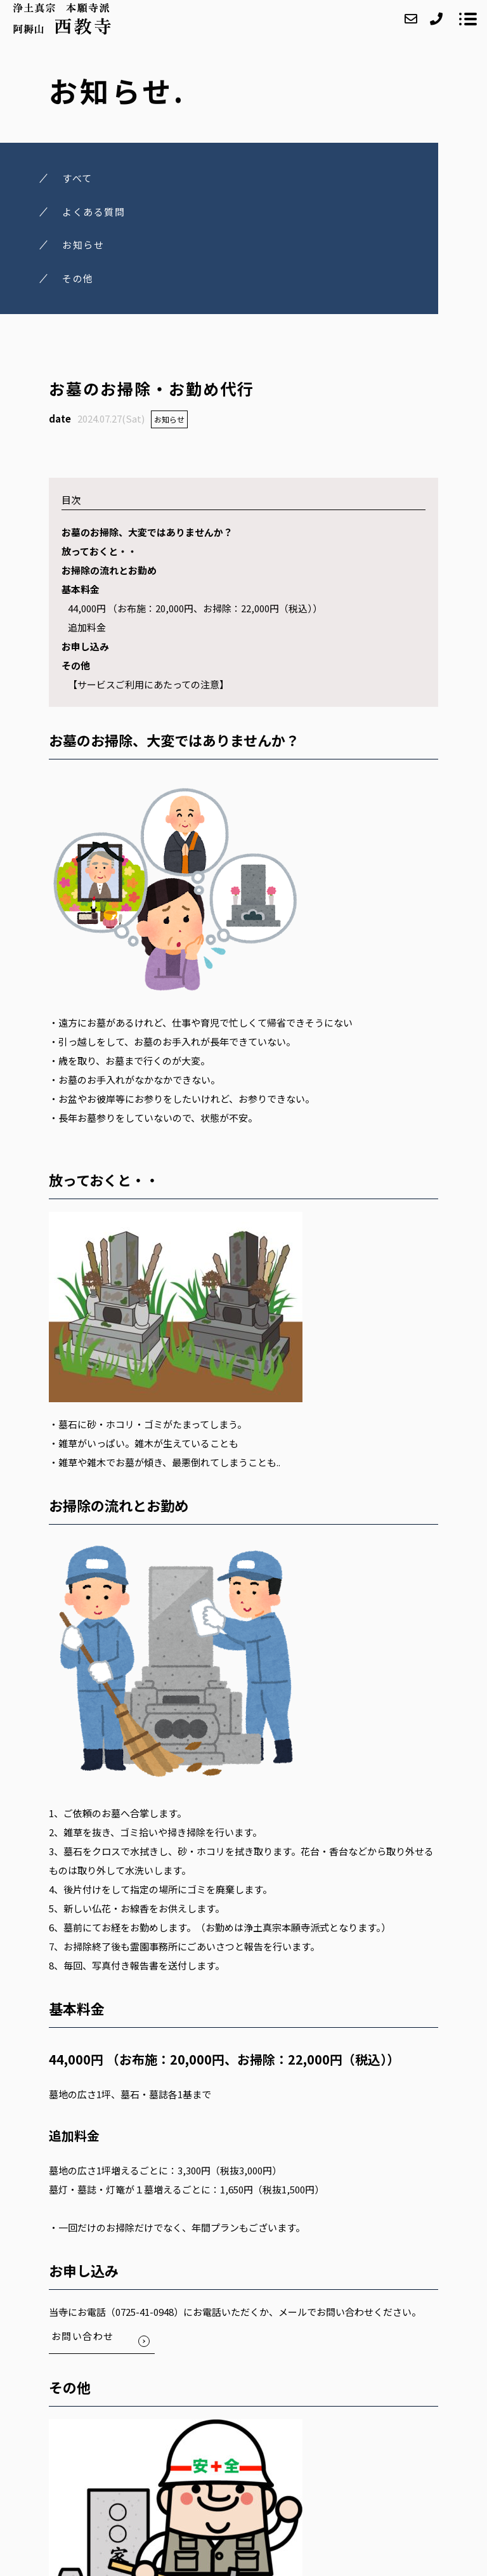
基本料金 (81, 589)
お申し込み (85, 646)
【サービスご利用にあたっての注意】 (148, 684)
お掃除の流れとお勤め (109, 570)
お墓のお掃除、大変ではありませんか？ (147, 532)
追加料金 (87, 627)
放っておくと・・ (99, 551)
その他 (76, 665)
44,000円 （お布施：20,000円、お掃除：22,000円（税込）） (195, 608)
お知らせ (169, 419)
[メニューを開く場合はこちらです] (468, 19)
